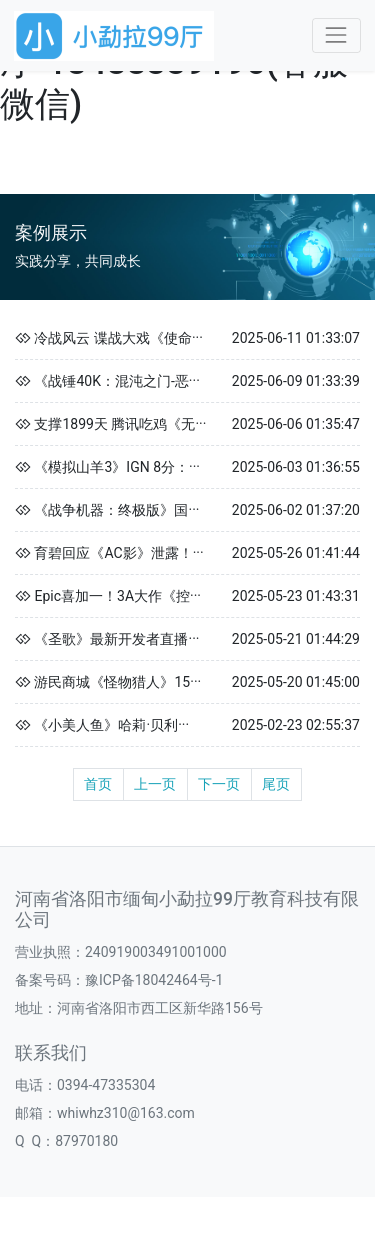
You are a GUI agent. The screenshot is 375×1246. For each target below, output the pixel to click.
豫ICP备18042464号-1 (154, 980)
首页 (98, 784)
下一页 (219, 784)
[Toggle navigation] (336, 35)
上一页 (155, 784)
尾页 (276, 784)
